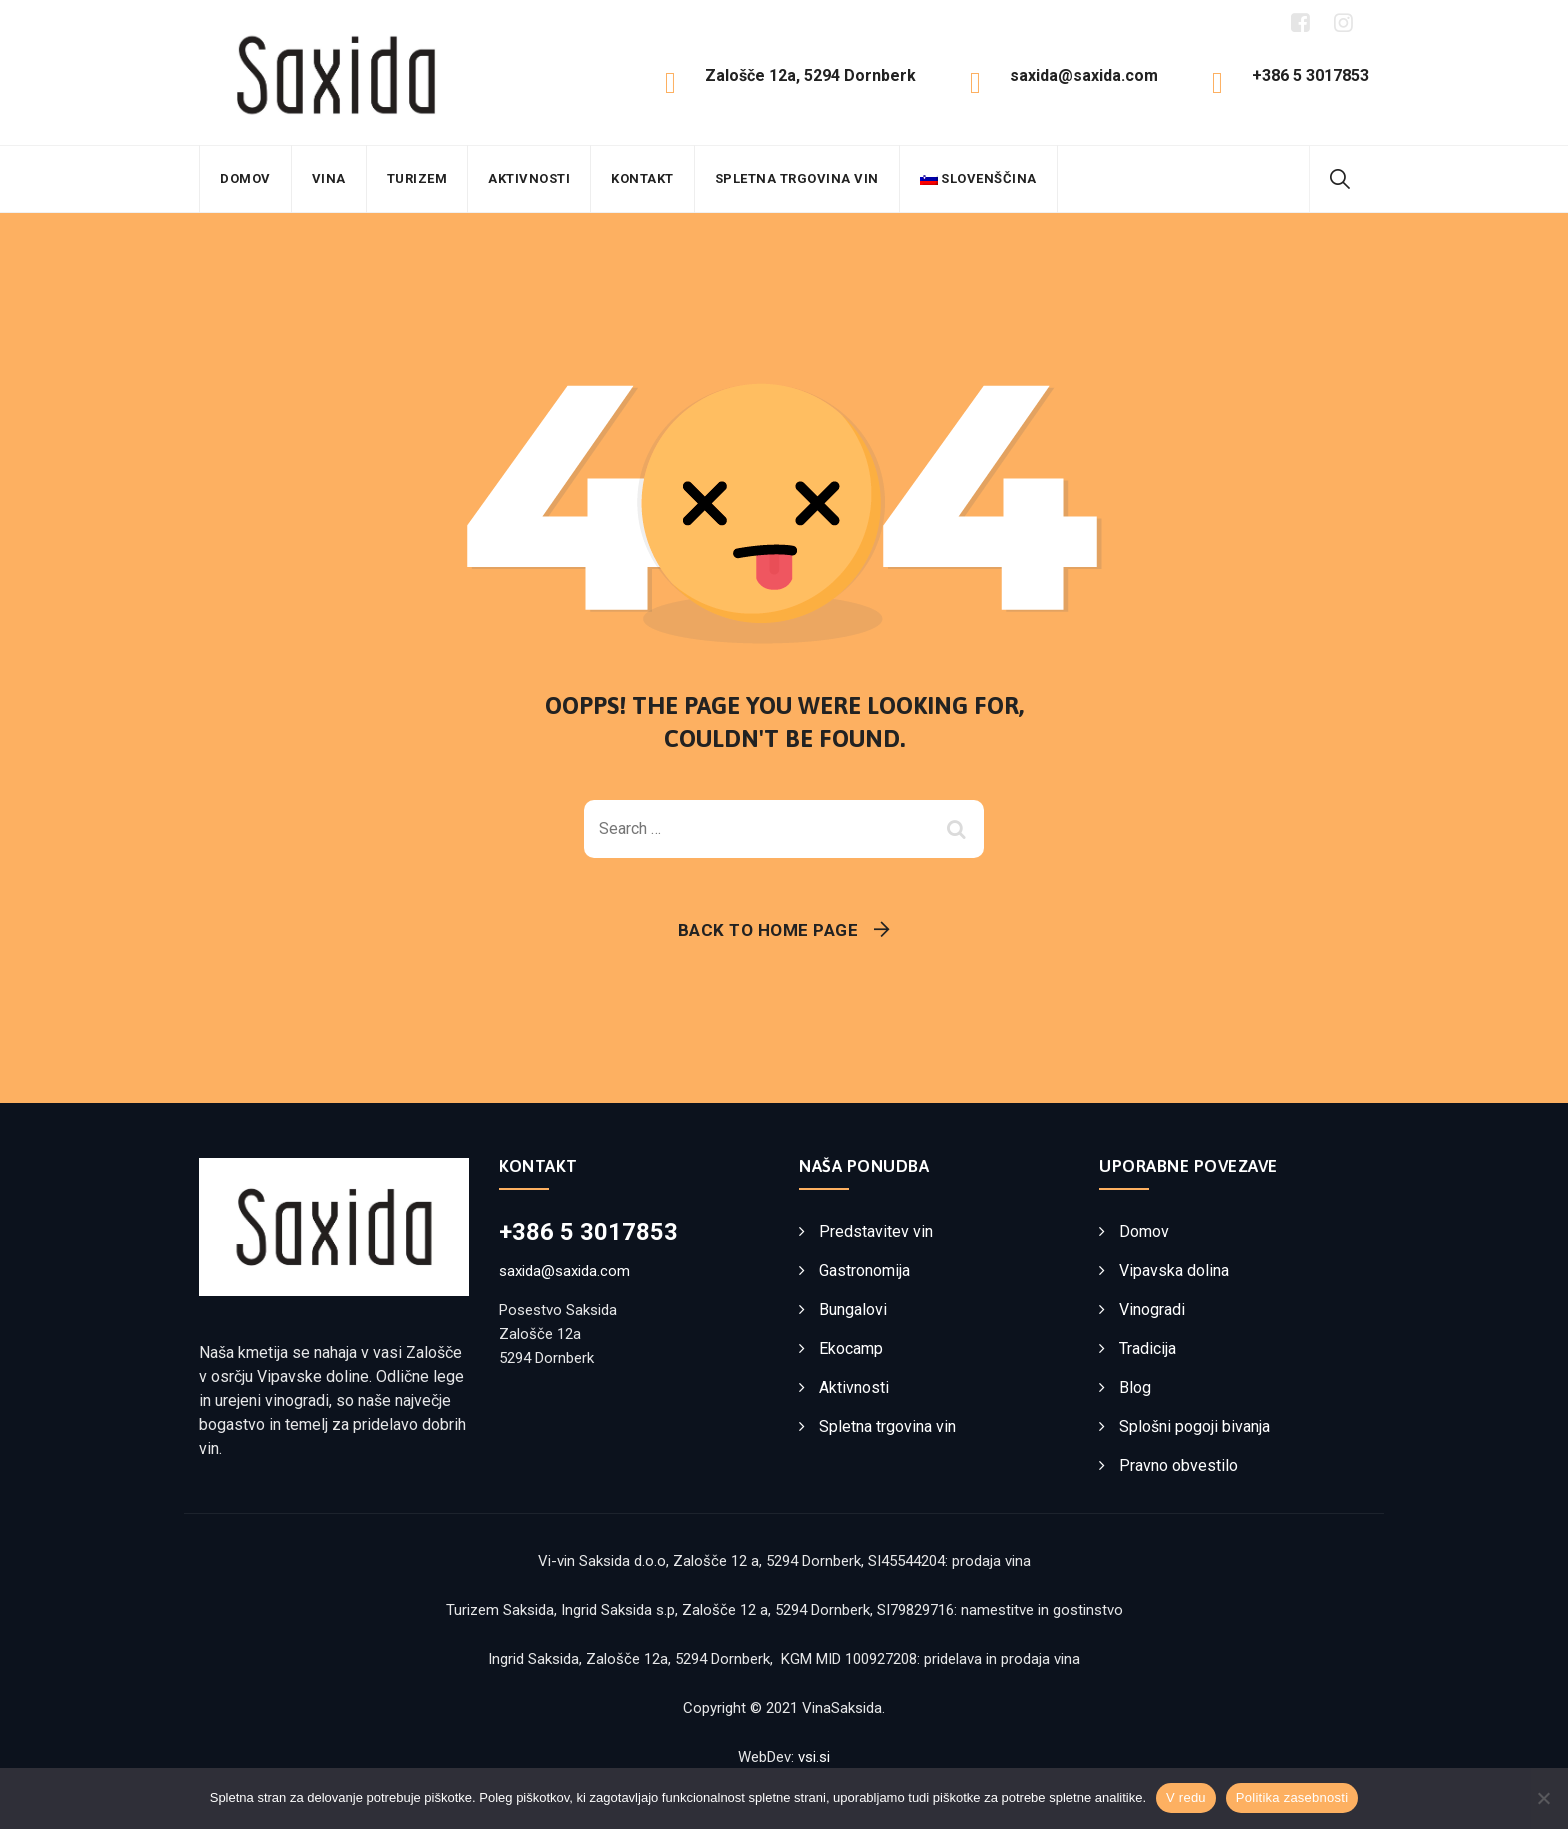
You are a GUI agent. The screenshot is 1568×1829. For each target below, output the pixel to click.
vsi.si (814, 1757)
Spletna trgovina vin (797, 178)
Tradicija (1147, 1348)
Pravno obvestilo (1178, 1465)
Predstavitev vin (876, 1231)
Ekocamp (851, 1348)
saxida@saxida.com (564, 1271)
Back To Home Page (768, 930)
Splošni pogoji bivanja (1194, 1426)
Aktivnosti (529, 178)
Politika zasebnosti (1292, 1797)
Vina (329, 178)
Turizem (417, 178)
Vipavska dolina (1174, 1270)
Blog (1135, 1387)
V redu (1186, 1797)
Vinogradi (1152, 1309)
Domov (245, 178)
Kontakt (642, 178)
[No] (1543, 1798)
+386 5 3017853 (588, 1232)
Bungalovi (853, 1309)
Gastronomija (864, 1270)
